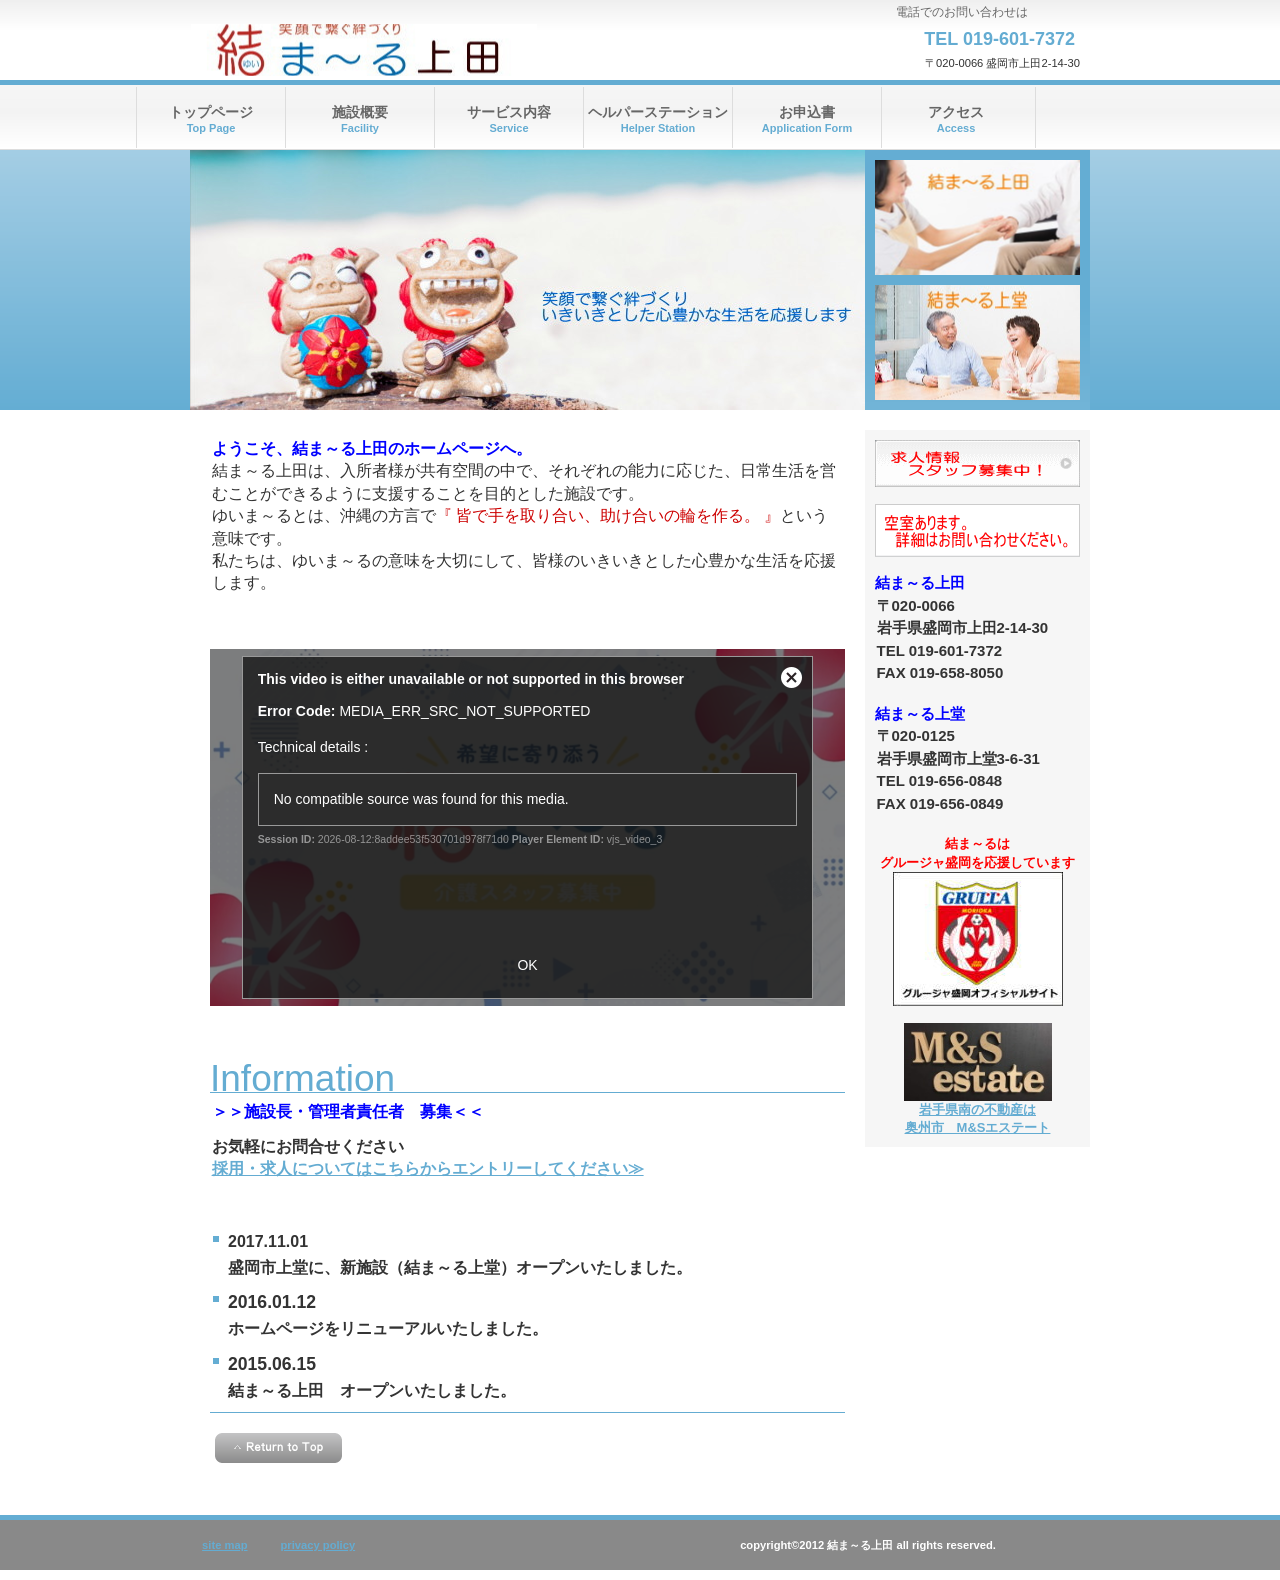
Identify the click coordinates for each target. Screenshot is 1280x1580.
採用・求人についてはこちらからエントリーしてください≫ (428, 1168)
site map (224, 1545)
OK (527, 965)
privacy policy (318, 1545)
